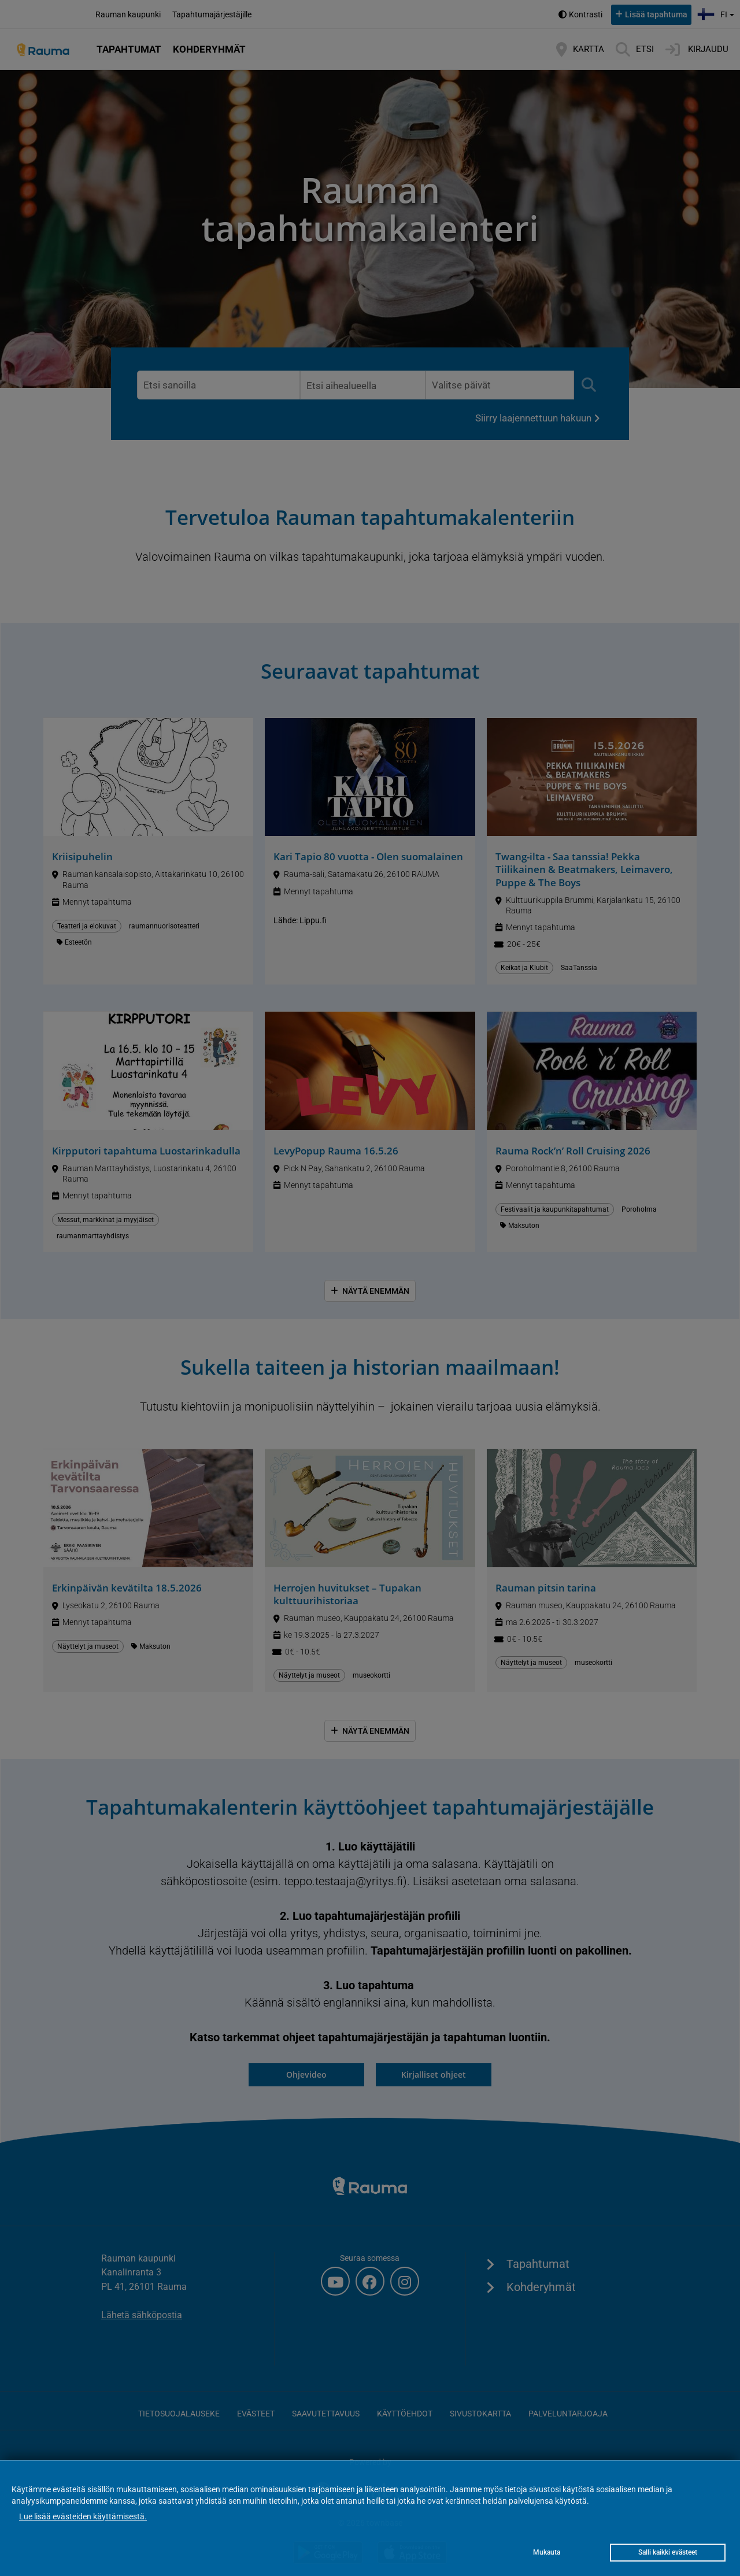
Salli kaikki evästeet (667, 2552)
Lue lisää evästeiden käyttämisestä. (83, 2516)
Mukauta (546, 2552)
